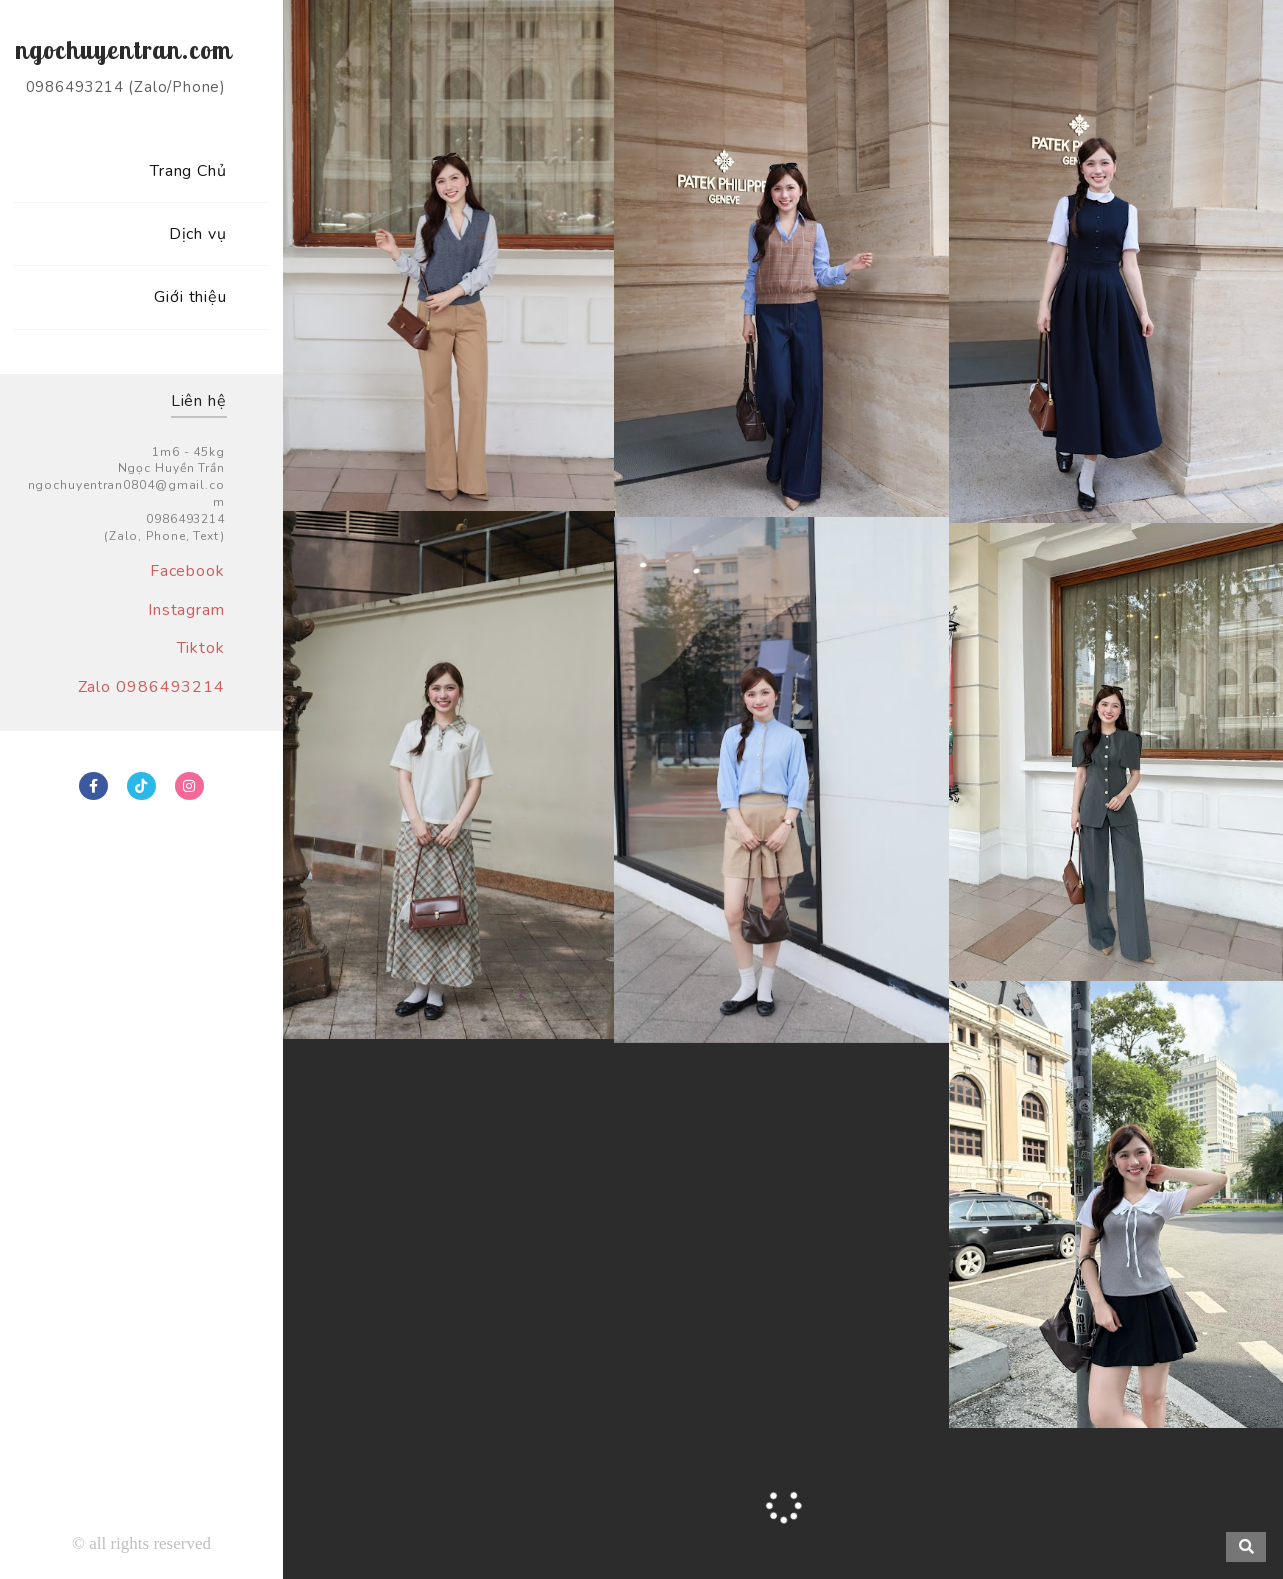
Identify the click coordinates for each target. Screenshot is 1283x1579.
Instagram (186, 610)
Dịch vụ (198, 234)
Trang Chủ (188, 171)
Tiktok (201, 648)
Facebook (187, 571)
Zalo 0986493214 (152, 687)
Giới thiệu (190, 297)
